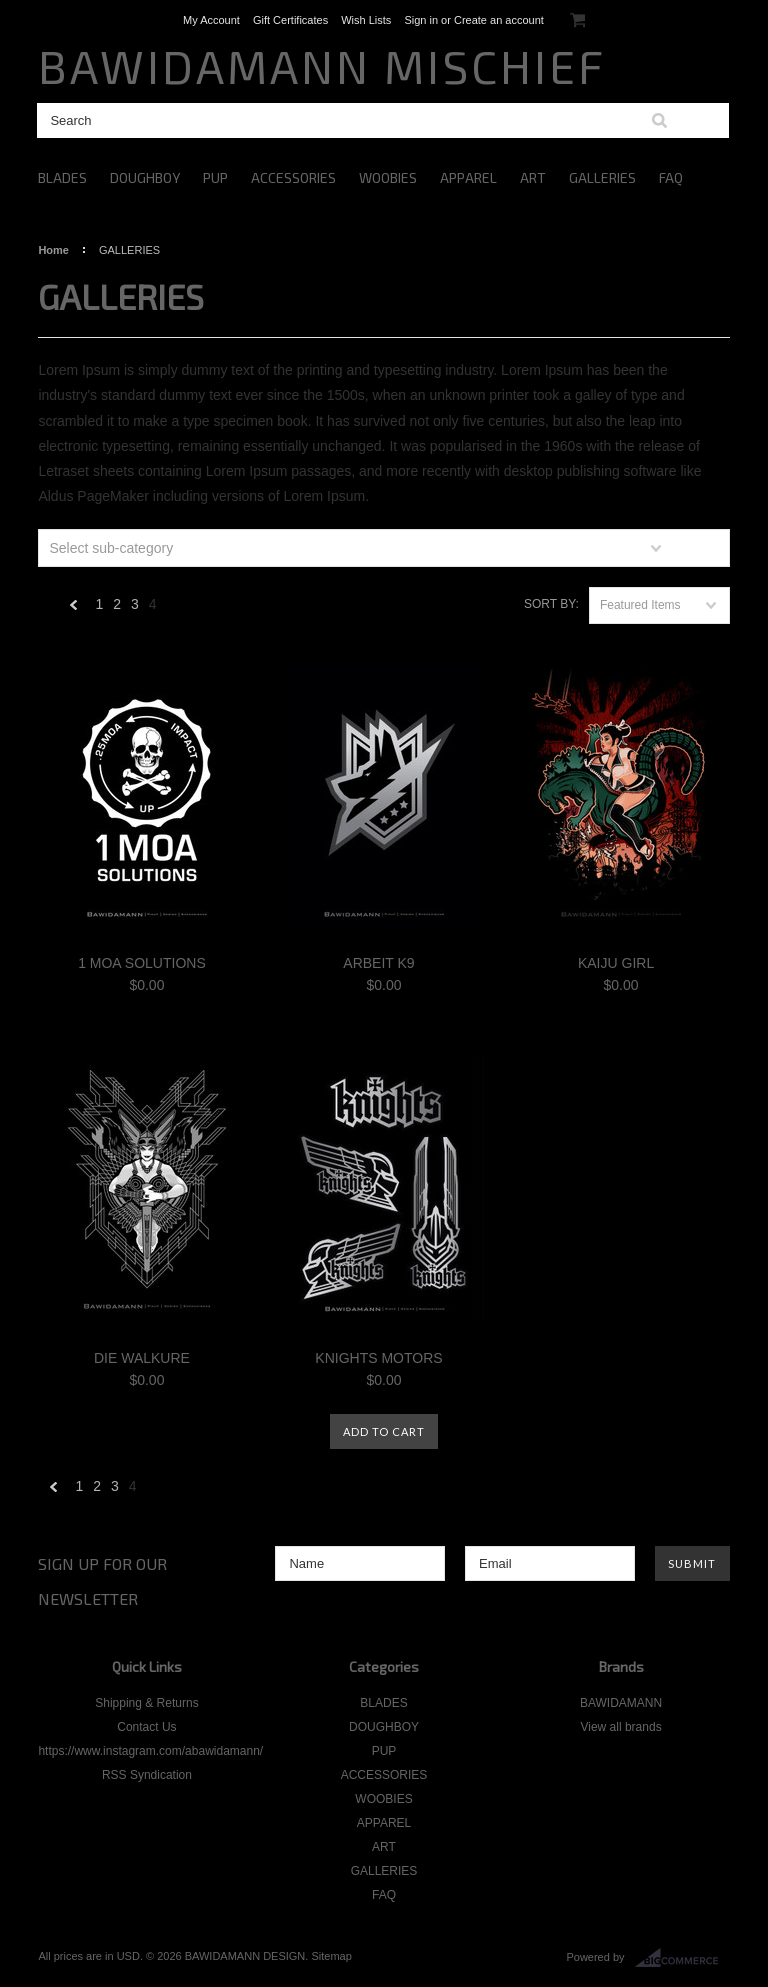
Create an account (499, 20)
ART (533, 177)
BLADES (62, 177)
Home (53, 250)
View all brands (620, 1727)
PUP (215, 177)
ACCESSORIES (293, 177)
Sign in (421, 20)
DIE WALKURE (142, 1358)
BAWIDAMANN (621, 1703)
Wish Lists (366, 20)
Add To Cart (384, 1431)
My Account (211, 20)
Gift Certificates (290, 20)
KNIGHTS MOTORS (378, 1358)
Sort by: (551, 604)
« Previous (74, 609)
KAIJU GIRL (616, 963)
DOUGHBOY (145, 177)
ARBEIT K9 (378, 963)
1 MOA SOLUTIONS (142, 963)
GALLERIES (602, 177)
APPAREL (468, 177)
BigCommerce (682, 1958)
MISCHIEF (322, 65)
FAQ (671, 177)
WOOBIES (388, 177)
